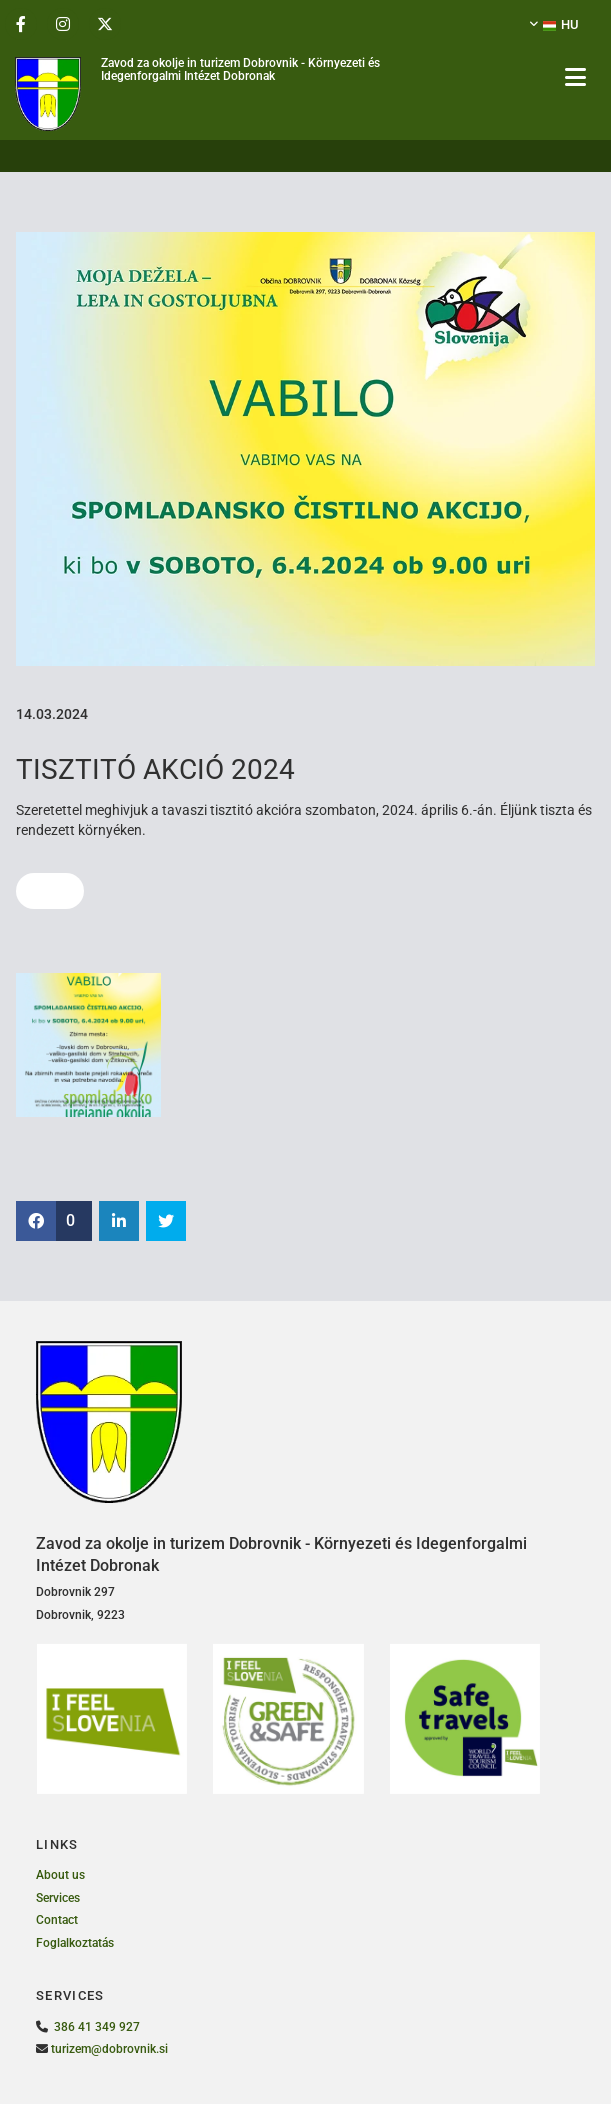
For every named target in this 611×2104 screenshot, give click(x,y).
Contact (57, 1920)
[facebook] (21, 24)
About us (60, 1875)
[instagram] (63, 24)
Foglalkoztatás (75, 1943)
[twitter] (105, 24)
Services (58, 1898)
